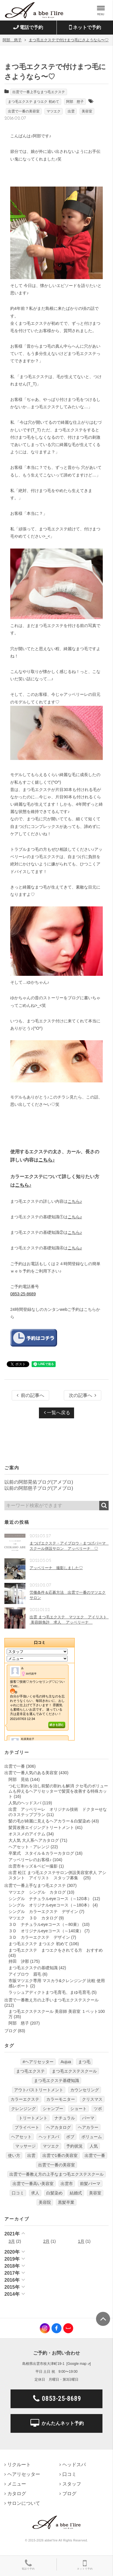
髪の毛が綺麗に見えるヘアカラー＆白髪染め (49, 1821)
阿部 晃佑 (18, 1779)
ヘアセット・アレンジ (28, 1846)
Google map (76, 2364)
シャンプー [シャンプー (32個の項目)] (53, 2108)
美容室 (87, 111)
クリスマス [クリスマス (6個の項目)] (92, 2099)
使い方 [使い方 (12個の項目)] (14, 2155)
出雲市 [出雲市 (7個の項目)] (67, 2183)
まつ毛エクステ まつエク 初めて (33, 102)
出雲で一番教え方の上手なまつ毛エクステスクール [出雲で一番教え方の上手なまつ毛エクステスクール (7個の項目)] (56, 2174)
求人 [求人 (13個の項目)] (35, 2193)
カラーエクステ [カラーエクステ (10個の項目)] (25, 2099)
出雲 (71, 111)
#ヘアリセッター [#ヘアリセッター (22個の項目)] (38, 2061)
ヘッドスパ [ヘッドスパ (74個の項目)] (49, 2136)
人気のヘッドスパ (24, 1803)
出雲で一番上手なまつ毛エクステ (38, 92)
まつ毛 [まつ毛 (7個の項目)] (84, 2061)
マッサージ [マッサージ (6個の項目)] (25, 2146)
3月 (11, 2241)
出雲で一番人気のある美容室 (31, 1772)
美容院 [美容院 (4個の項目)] (45, 2202)
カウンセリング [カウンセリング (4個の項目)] (84, 2090)
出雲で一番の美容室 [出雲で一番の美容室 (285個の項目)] (56, 2164)
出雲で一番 (14, 1766)
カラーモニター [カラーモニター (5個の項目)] (60, 2099)
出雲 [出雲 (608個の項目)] (31, 2155)
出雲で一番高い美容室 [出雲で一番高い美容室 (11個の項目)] (33, 2183)
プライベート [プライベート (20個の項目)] (27, 2127)
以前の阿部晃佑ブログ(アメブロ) (38, 1482)
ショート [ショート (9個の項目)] (78, 2108)
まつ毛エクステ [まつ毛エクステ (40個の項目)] (30, 2071)
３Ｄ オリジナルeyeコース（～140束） (45, 1930)
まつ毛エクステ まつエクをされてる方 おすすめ (55, 1950)
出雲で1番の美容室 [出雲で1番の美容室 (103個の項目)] (60, 2155)
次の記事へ (82, 1395)
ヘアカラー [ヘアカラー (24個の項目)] (88, 2127)
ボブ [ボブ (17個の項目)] (70, 2136)
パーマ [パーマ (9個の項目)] (88, 2118)
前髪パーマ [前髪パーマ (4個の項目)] (90, 2183)
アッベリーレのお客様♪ (30, 1859)
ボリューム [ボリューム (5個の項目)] (91, 2136)
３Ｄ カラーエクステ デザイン (39, 1937)
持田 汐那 (18, 1961)
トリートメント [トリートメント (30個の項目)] (33, 2118)
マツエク (54, 111)
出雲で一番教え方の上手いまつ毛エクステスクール (51, 2000)
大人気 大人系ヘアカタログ (33, 1840)
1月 (81, 2241)
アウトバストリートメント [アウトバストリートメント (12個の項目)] (38, 2090)
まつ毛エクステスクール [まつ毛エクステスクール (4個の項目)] (74, 2071)
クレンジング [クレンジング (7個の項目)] (23, 2108)
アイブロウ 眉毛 (24, 1974)
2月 (46, 2241)
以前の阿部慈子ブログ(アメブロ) (38, 1488)
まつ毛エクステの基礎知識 (33, 1967)
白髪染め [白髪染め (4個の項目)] (54, 2193)
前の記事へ (30, 1395)
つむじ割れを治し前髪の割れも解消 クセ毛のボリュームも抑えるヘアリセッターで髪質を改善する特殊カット (58, 1791)
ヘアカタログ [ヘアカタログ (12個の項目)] (58, 2127)
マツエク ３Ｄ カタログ (33, 1918)
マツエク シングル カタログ (37, 1892)
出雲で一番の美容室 (24, 111)
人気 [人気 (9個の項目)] (94, 2146)
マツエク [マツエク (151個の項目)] (51, 2146)
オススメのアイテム (26, 1834)
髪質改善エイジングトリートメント (41, 1827)
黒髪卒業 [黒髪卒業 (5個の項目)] (66, 2202)
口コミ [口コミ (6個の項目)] (18, 2193)
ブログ (10, 2030)
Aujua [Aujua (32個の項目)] (66, 2061)
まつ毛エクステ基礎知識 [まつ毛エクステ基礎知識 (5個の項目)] (56, 2080)
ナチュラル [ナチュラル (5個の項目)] (64, 2118)
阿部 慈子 (75, 102)
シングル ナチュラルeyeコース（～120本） (50, 1898)
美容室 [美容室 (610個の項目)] (95, 2193)
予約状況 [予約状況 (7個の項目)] (74, 2146)
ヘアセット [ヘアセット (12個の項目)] (21, 2136)
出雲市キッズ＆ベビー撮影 (33, 1866)
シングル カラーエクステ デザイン (43, 1911)
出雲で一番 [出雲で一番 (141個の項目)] (95, 2155)
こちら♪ (46, 1159)
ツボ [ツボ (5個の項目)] (98, 2108)
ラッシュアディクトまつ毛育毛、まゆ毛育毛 (49, 1992)
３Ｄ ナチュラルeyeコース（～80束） (44, 1924)
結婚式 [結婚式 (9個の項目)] (76, 2193)
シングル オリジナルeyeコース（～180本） (50, 1905)
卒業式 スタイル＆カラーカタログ (41, 1853)
